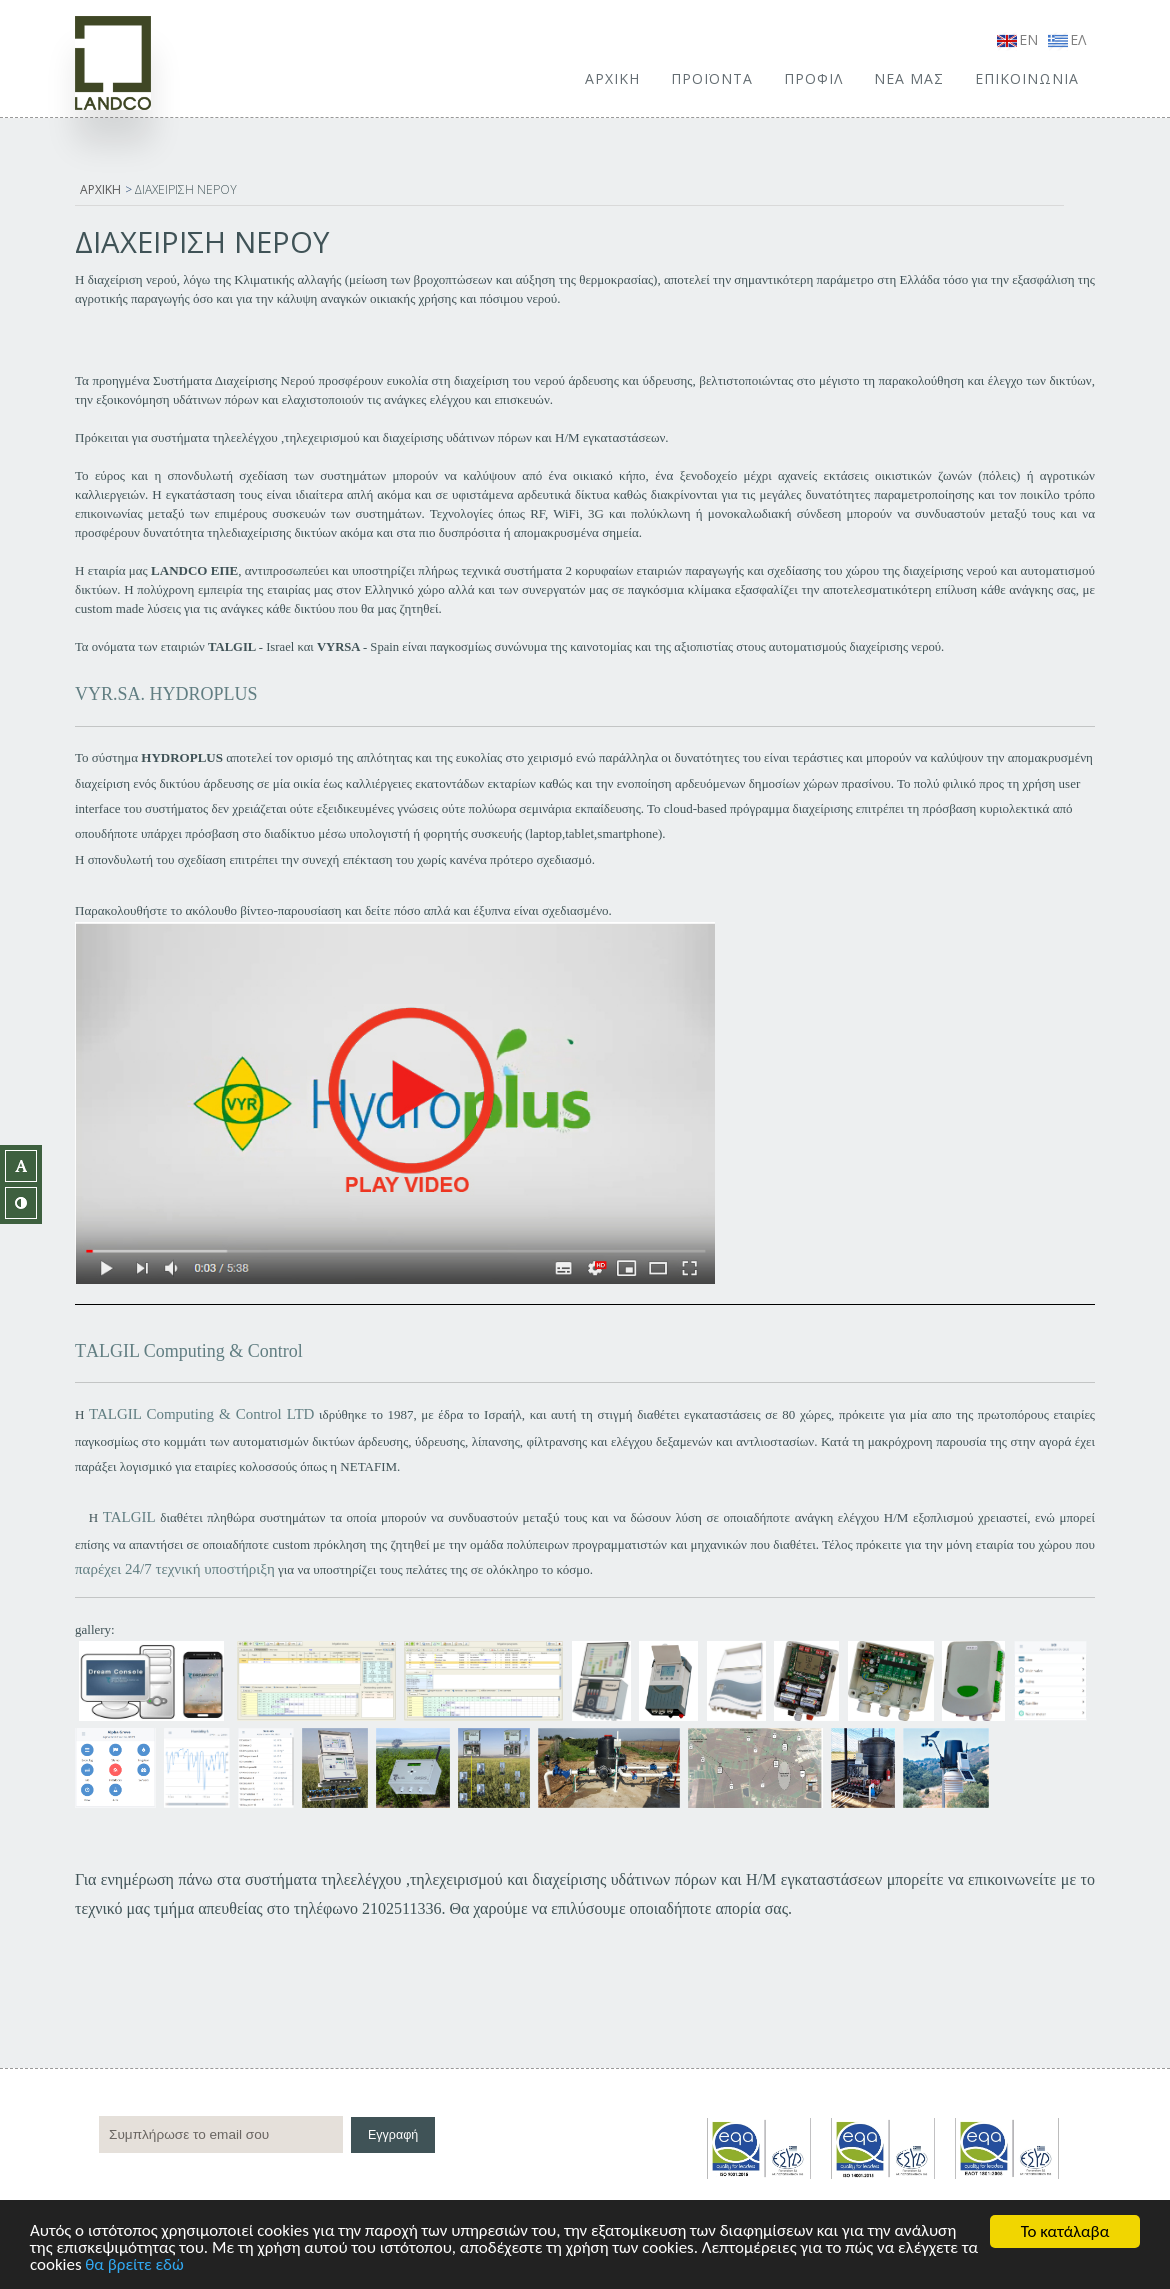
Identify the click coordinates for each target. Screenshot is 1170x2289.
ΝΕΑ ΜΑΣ (909, 78)
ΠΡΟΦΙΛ (813, 78)
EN (1017, 39)
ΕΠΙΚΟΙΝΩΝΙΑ (1027, 78)
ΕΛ (1067, 39)
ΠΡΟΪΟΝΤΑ (712, 78)
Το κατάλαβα (1065, 2231)
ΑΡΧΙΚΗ (612, 78)
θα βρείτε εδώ (155, 2265)
